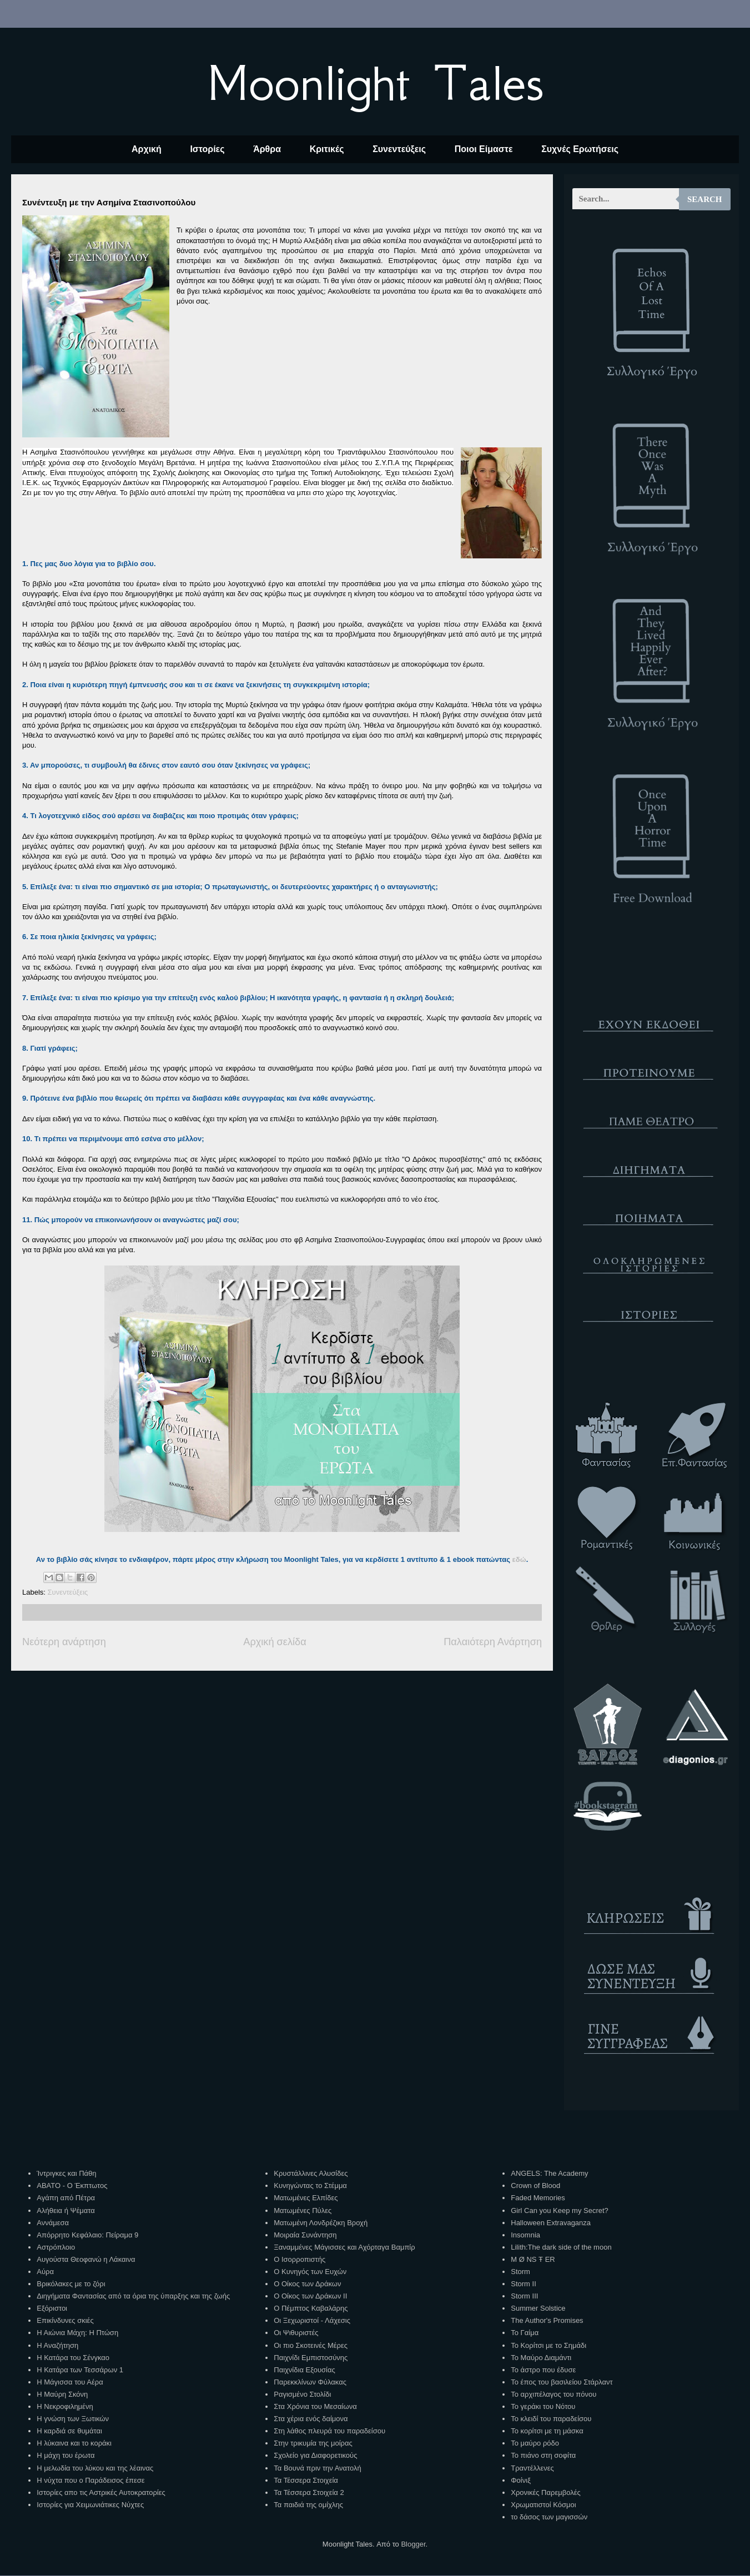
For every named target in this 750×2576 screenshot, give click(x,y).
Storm (520, 2271)
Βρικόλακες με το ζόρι (71, 2284)
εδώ (519, 1559)
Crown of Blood (535, 2185)
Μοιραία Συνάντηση (305, 2235)
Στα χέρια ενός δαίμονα (311, 2418)
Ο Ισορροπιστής (299, 2259)
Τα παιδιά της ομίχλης (308, 2505)
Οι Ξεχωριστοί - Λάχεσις (312, 2320)
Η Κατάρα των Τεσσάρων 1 (80, 2370)
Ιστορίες (207, 149)
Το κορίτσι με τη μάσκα (547, 2431)
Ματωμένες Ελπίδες (306, 2198)
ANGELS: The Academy (549, 2173)
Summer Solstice (538, 2308)
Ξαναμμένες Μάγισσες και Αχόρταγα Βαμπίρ (344, 2247)
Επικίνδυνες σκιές (65, 2320)
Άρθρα (267, 149)
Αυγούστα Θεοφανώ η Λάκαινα (86, 2259)
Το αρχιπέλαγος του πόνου (553, 2394)
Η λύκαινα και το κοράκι (74, 2443)
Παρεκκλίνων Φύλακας (310, 2382)
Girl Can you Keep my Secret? (559, 2210)
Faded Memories (538, 2198)
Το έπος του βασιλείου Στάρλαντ (561, 2382)
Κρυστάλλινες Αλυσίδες (311, 2173)
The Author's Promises (547, 2320)
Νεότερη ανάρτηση (64, 1641)
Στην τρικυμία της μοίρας (313, 2443)
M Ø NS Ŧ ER (533, 2259)
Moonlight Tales (375, 83)
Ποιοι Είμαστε (484, 149)
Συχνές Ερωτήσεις (579, 149)
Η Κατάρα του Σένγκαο (73, 2357)
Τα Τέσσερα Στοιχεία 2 (309, 2492)
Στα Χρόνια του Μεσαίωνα (315, 2406)
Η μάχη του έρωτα (65, 2455)
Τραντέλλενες (532, 2468)
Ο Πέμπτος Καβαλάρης (311, 2308)
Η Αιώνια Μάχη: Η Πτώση (77, 2332)
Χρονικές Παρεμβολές (545, 2492)
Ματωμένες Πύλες (302, 2210)
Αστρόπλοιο (56, 2247)
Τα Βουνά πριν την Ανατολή (317, 2468)
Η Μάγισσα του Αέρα (70, 2382)
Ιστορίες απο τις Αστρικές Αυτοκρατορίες (101, 2492)
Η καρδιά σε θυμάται (69, 2431)
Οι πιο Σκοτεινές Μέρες (311, 2345)
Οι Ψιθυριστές (296, 2332)
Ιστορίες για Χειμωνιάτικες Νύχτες (90, 2505)
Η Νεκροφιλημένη (65, 2406)
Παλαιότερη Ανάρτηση (493, 1641)
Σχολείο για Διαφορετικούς (315, 2455)
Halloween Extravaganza (551, 2223)
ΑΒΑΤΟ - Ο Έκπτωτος (72, 2185)
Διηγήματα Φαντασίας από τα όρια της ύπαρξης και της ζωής (133, 2296)
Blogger (413, 2544)
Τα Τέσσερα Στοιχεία (306, 2480)
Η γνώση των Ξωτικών (73, 2418)
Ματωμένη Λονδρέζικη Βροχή (321, 2223)
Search (704, 199)
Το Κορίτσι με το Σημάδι (548, 2345)
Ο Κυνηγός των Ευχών (310, 2271)
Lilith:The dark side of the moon (561, 2247)
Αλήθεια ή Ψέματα (65, 2210)
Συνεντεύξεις (399, 149)
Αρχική (147, 149)
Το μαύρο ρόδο (535, 2443)
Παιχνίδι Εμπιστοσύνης (311, 2357)
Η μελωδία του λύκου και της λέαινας (95, 2468)
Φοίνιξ (521, 2480)
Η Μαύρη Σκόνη (62, 2394)
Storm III (524, 2296)
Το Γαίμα (524, 2332)
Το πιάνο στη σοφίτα (543, 2455)
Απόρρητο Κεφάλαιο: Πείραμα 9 (87, 2235)
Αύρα (45, 2271)
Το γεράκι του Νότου (543, 2406)
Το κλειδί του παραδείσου (551, 2418)
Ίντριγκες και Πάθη (66, 2173)
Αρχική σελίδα (274, 1641)
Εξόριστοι (52, 2308)
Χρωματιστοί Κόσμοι (543, 2505)
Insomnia (525, 2235)
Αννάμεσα (53, 2223)
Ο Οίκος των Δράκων (307, 2284)
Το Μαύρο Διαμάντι (541, 2357)
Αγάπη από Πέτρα (66, 2198)
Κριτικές (327, 149)
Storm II (523, 2284)
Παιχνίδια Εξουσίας (304, 2370)
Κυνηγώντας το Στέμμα (310, 2185)
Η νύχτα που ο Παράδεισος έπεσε (90, 2480)
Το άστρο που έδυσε (543, 2370)
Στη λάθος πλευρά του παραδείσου (329, 2431)
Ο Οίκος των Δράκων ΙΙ (310, 2296)
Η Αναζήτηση (57, 2345)
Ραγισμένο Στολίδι (302, 2394)
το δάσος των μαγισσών (549, 2517)
